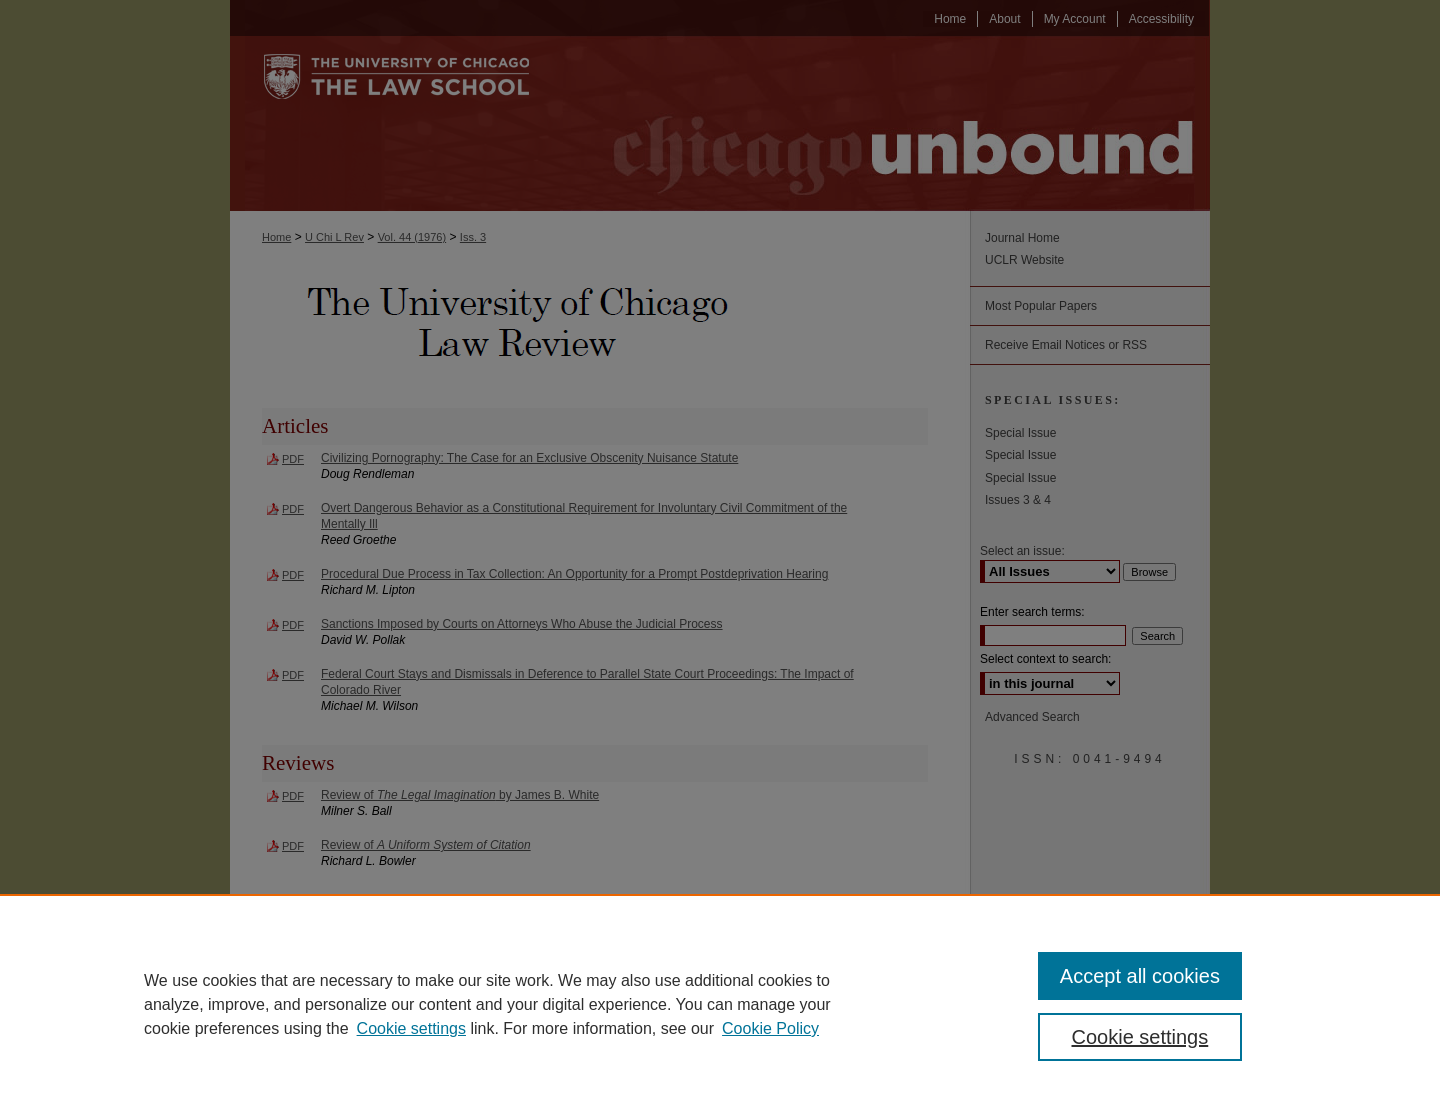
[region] (720, 1004)
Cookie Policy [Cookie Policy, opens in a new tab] (770, 1028)
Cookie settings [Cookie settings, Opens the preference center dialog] (1140, 1037)
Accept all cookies (1140, 976)
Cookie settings (411, 1028)
